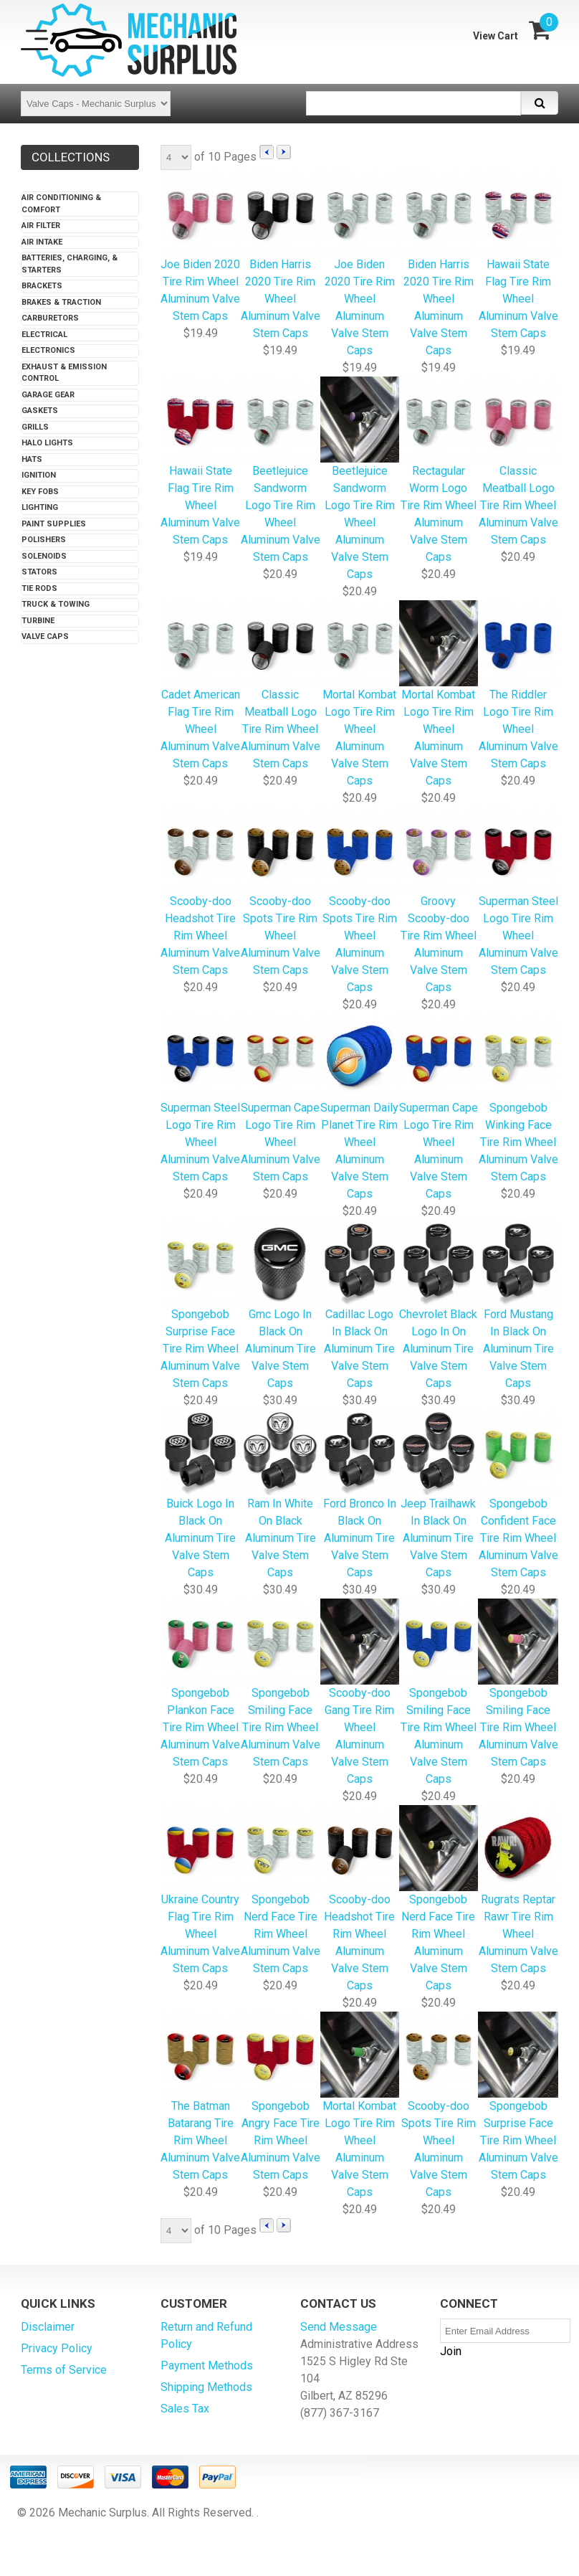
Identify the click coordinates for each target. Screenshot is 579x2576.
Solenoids (44, 556)
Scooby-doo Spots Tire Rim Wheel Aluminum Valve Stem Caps (359, 901)
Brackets (41, 285)
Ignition (38, 475)
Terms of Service (64, 2370)
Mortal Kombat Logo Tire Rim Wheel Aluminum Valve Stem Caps (359, 694)
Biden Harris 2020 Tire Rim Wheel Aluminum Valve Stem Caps (439, 264)
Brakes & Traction (61, 302)
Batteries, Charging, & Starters (69, 264)
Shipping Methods (206, 2387)
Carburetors (50, 318)
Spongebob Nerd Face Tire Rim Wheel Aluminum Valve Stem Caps (439, 1899)
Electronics (48, 350)
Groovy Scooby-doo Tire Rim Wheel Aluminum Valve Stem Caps (439, 901)
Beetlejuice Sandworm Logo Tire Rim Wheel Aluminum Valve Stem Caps (280, 471)
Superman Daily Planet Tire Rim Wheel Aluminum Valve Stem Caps (359, 1108)
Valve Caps (45, 636)
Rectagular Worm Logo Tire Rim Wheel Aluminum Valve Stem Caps (439, 471)
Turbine (37, 620)
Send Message (338, 2327)
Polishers (43, 539)
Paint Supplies (53, 524)
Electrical (44, 334)
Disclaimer (48, 2327)
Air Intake (41, 242)
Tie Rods (39, 588)
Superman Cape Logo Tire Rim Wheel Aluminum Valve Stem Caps (439, 1108)
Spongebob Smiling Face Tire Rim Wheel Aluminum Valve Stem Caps (439, 1693)
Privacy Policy (56, 2348)
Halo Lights (47, 443)
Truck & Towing (55, 604)
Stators (39, 572)
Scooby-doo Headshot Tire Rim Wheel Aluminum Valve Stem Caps (359, 1899)
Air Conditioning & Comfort (61, 203)
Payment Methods (207, 2365)
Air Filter (40, 225)
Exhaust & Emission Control (64, 373)
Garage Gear (48, 394)
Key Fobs (40, 491)
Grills (35, 427)
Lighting (39, 507)
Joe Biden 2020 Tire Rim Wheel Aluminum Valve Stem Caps (359, 264)
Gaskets (39, 410)
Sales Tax (185, 2408)
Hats (31, 459)
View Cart (495, 36)
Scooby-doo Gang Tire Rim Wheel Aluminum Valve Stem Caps (359, 1693)
